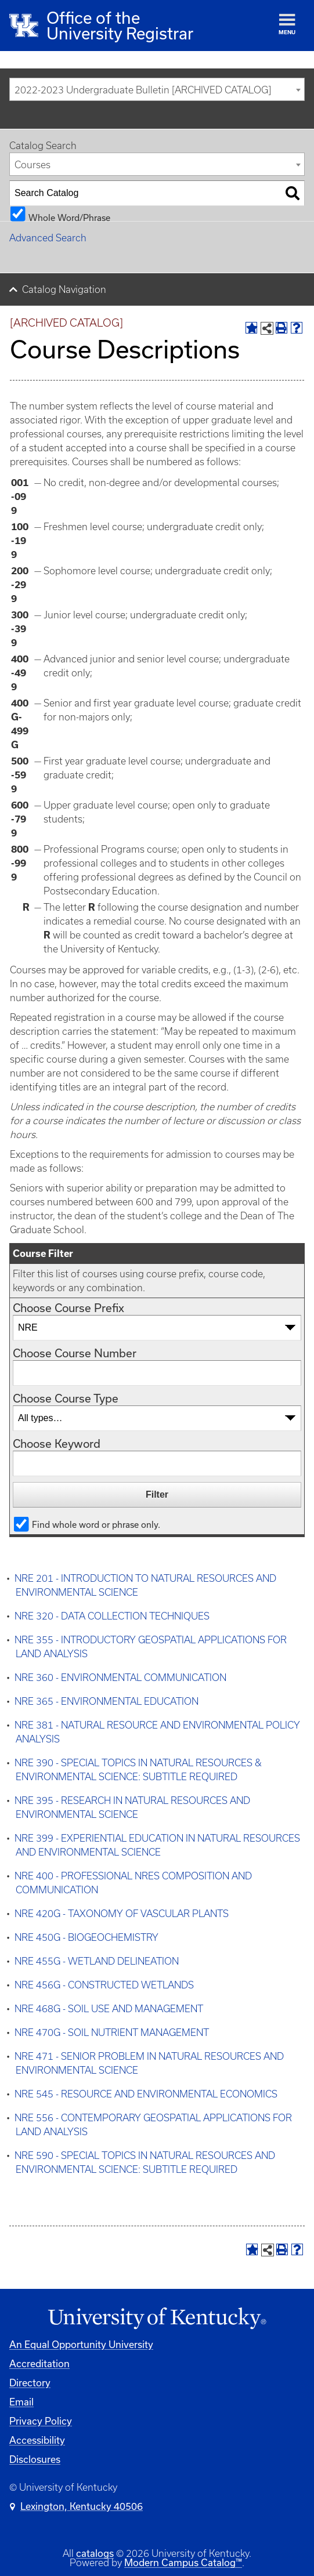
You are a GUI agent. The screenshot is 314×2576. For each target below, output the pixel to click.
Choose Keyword (56, 1443)
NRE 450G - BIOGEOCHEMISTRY (86, 1937)
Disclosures (34, 2459)
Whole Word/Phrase (69, 217)
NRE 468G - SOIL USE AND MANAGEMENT (109, 2008)
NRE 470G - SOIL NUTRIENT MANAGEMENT (112, 2032)
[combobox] (157, 89)
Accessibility (37, 2439)
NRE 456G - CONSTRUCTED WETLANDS (104, 1985)
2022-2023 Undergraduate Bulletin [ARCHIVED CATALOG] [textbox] (143, 90)
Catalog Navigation (64, 289)
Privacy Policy (40, 2420)
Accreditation (39, 2363)
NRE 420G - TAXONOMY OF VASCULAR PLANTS (122, 1913)
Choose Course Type (65, 1398)
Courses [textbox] (32, 165)
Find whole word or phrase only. (96, 1524)
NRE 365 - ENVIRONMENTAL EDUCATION (106, 1701)
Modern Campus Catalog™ (183, 2562)
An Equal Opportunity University (81, 2344)
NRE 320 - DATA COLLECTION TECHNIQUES (112, 1616)
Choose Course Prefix (68, 1307)
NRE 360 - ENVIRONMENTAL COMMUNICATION (120, 1677)
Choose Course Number (74, 1353)
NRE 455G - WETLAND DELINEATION (97, 1961)
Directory (29, 2382)
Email (21, 2401)
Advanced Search (47, 238)
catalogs (95, 2553)
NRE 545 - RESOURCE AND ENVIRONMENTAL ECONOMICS (146, 2094)
